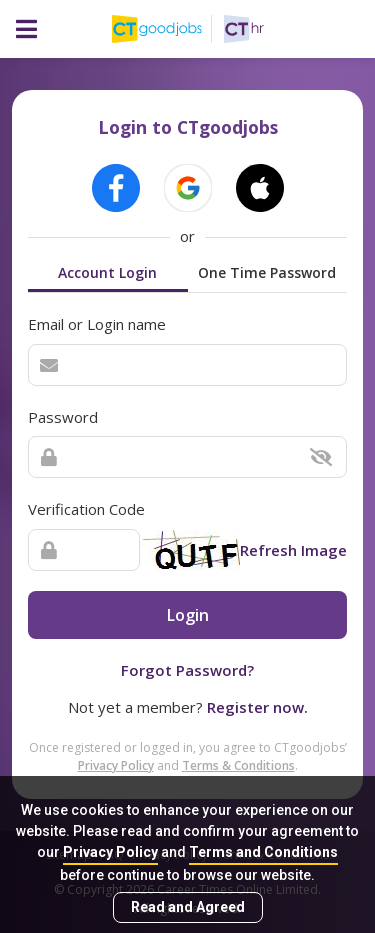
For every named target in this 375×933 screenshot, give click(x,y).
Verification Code (86, 509)
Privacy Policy (110, 852)
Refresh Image (293, 550)
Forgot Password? (187, 670)
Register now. (257, 707)
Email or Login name (97, 324)
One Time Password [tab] (267, 272)
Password (63, 417)
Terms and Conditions (263, 852)
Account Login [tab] (107, 272)
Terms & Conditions (238, 765)
